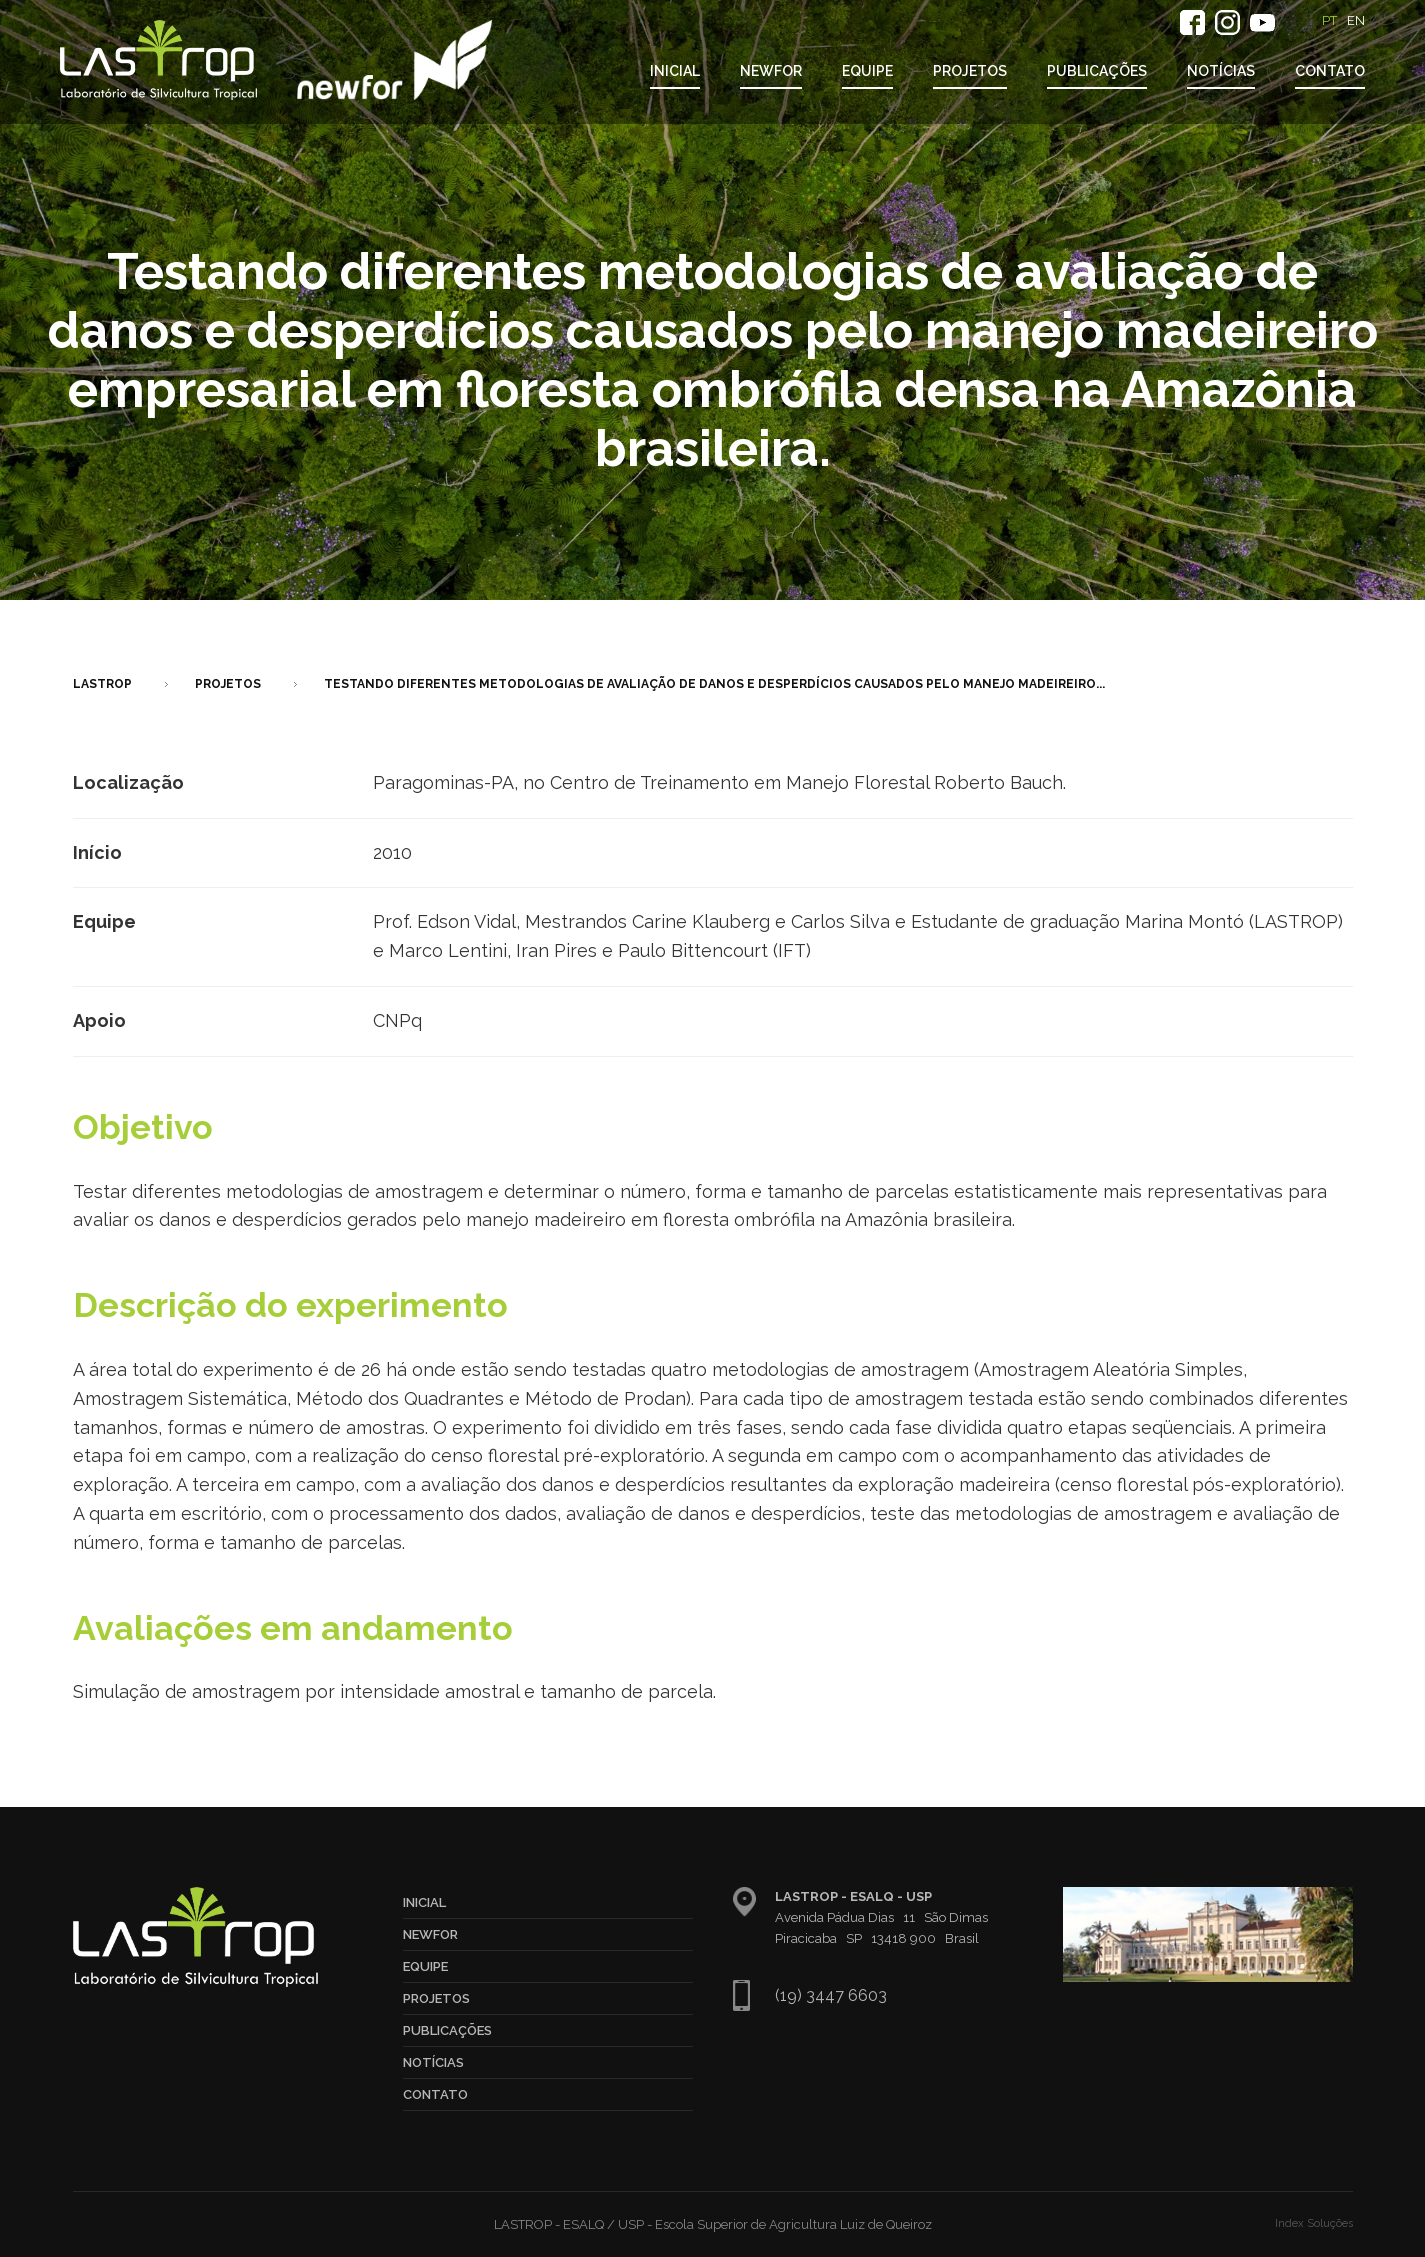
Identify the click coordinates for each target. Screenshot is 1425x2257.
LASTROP (102, 684)
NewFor (771, 71)
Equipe (867, 71)
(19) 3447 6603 (831, 1995)
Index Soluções (1314, 2223)
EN (1356, 20)
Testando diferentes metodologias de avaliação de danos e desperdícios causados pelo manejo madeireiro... (714, 684)
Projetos (970, 71)
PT (1329, 20)
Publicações (1097, 71)
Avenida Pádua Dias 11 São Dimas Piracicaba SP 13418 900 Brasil (881, 1917)
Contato (1330, 71)
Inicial (675, 71)
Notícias (1221, 71)
